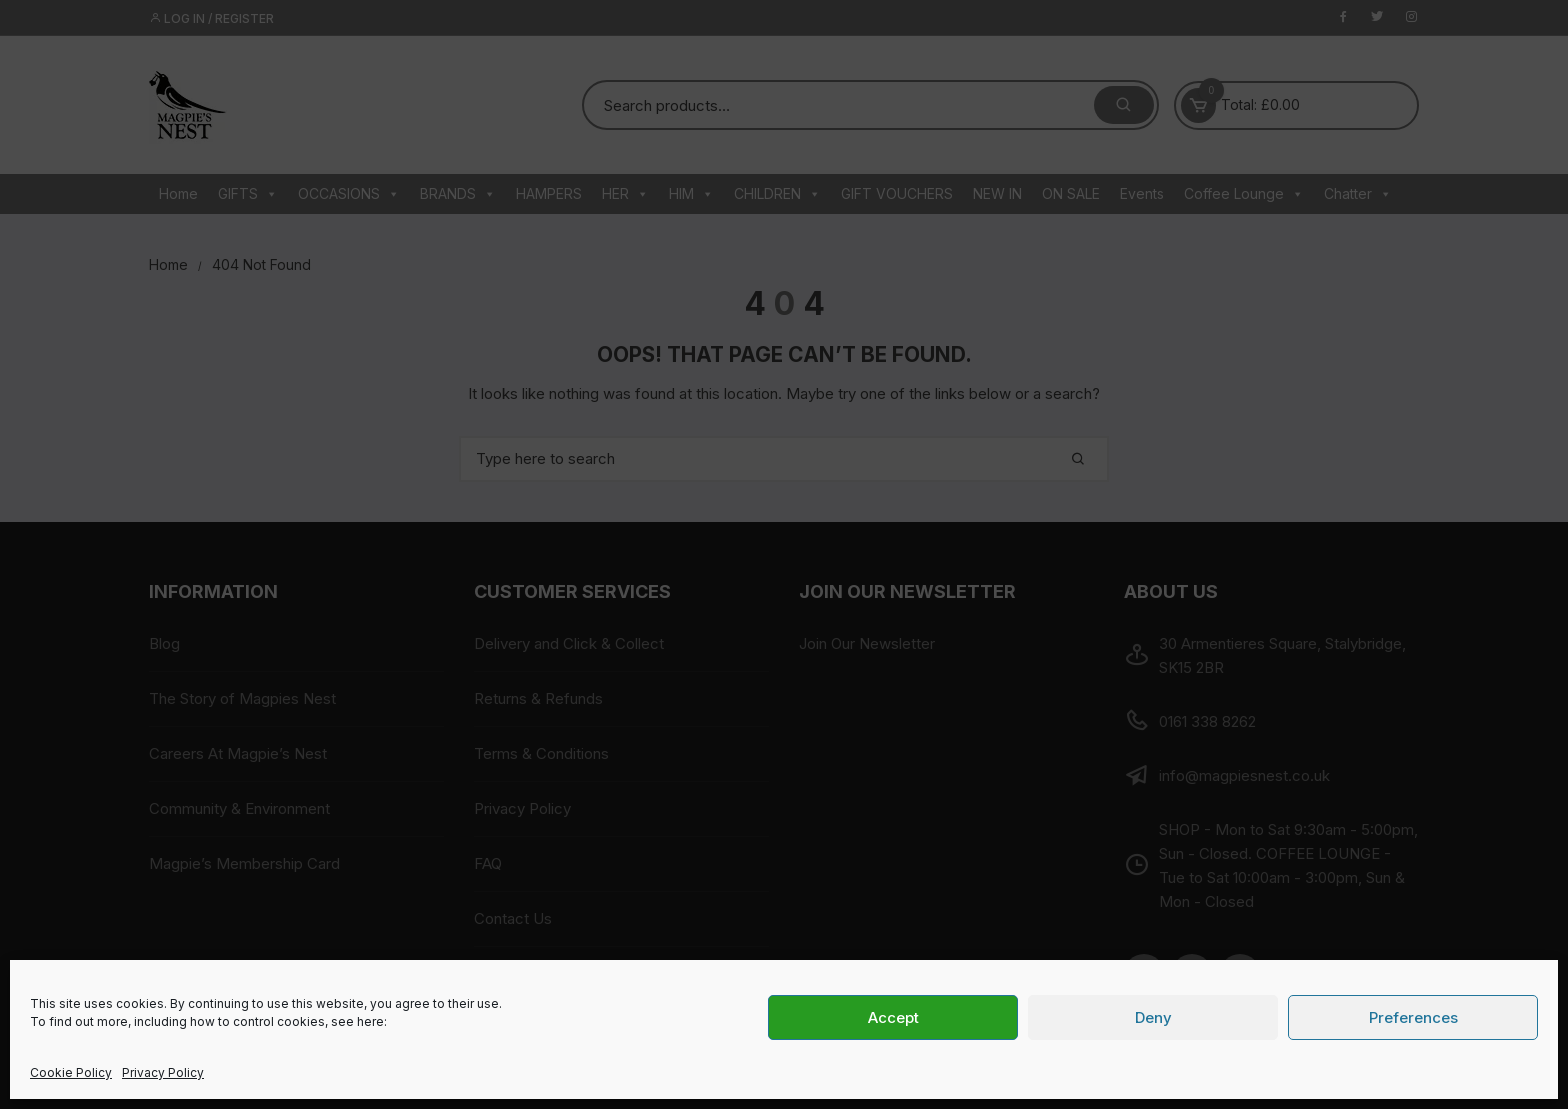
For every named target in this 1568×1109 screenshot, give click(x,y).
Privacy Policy (163, 1072)
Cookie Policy (71, 1072)
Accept (893, 1017)
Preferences (1413, 1017)
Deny (1153, 1017)
